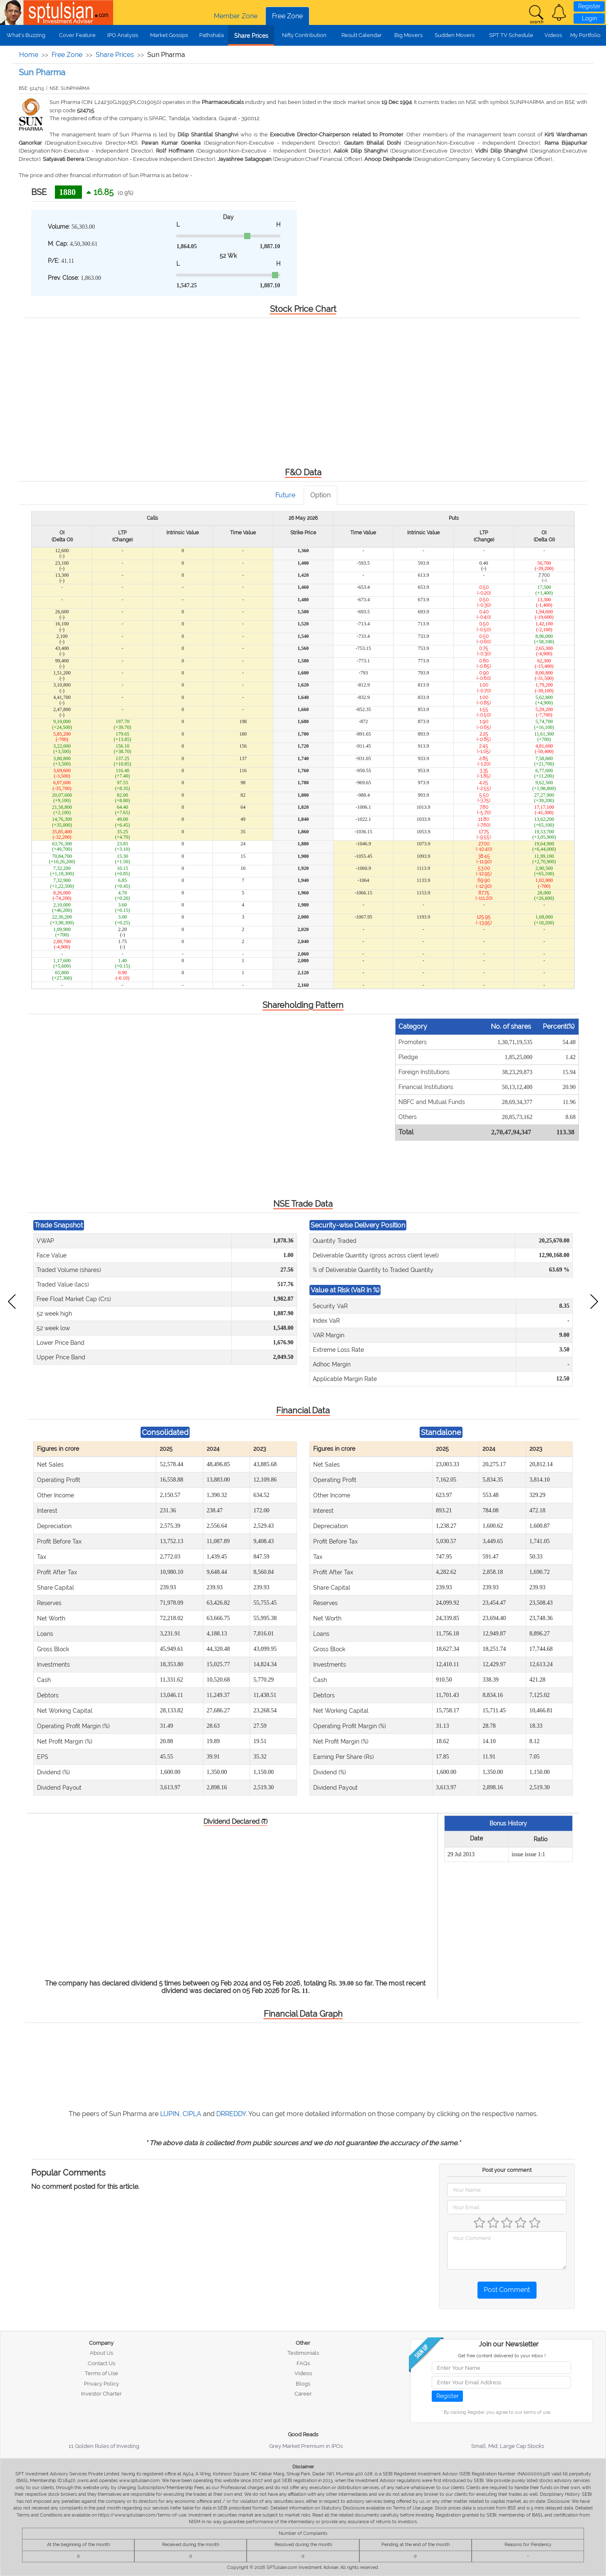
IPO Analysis (122, 35)
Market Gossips (169, 35)
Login (589, 18)
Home (28, 55)
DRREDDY (231, 2114)
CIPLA (192, 2114)
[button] (559, 12)
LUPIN (169, 2114)
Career (303, 2394)
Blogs (303, 2384)
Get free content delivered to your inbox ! (502, 2356)
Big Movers (408, 35)
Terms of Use (101, 2373)
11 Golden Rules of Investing (104, 2446)
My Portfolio (585, 35)
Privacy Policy (101, 2384)
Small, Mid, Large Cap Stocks (507, 2446)
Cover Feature (77, 35)
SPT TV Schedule (511, 35)
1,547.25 (186, 285)
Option (320, 495)
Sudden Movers (455, 35)
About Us (101, 2353)
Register (589, 6)
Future (285, 495)
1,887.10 (270, 246)
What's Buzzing (26, 35)
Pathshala (211, 35)
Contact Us (101, 2363)
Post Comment (507, 2290)
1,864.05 (186, 246)
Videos (553, 35)
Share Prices (251, 35)
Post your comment (507, 2170)
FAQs (303, 2363)
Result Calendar (361, 35)
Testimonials (303, 2353)
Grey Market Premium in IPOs (306, 2446)
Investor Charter (101, 2394)
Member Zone (235, 16)
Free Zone (287, 16)
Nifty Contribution (304, 35)
